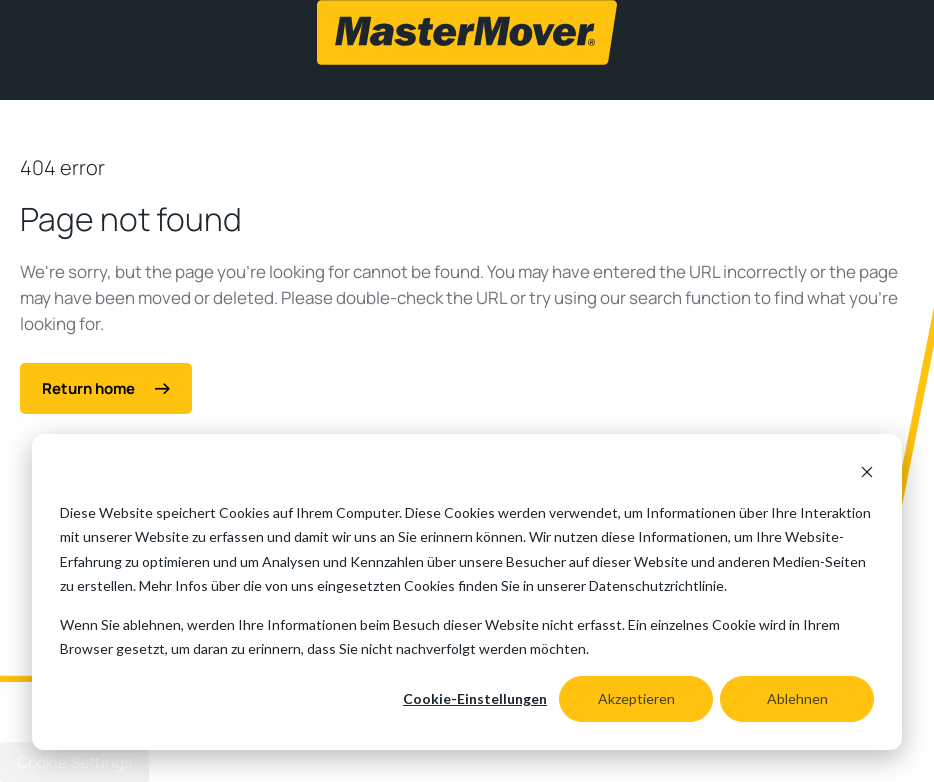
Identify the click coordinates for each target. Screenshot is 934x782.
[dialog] (467, 592)
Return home (106, 388)
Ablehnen (797, 698)
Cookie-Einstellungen (475, 698)
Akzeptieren (636, 698)
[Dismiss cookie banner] (867, 474)
